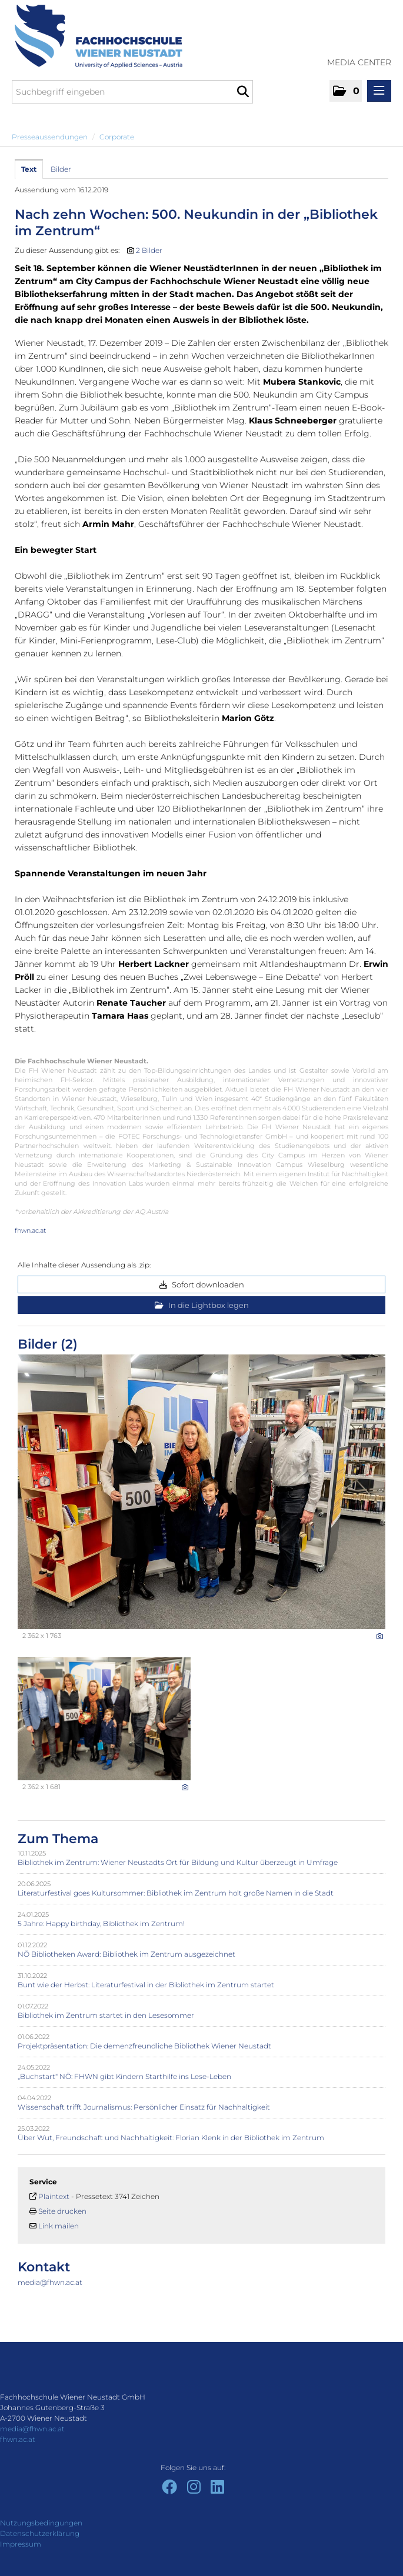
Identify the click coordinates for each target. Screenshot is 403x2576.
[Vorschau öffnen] (201, 1491)
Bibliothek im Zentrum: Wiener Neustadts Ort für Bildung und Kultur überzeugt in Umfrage (178, 1862)
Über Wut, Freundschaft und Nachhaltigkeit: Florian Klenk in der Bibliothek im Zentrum (171, 2137)
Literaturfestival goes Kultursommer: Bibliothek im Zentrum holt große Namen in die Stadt (176, 1892)
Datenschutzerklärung (39, 2533)
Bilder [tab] (61, 169)
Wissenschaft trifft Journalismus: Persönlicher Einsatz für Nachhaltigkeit (144, 2107)
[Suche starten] (242, 92)
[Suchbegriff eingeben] (132, 92)
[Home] (94, 36)
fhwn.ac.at (30, 1230)
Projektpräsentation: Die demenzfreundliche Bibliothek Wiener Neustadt (144, 2045)
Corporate (116, 136)
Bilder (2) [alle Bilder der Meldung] (48, 1344)
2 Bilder (149, 250)
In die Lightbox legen (202, 1305)
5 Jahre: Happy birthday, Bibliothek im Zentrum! (101, 1923)
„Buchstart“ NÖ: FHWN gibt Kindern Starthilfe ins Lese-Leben (124, 2076)
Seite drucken (62, 2211)
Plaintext (53, 2196)
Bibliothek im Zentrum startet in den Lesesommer (106, 2015)
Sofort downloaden (201, 1284)
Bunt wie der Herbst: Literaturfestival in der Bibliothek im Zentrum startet (146, 1984)
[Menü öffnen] (379, 91)
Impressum (20, 2544)
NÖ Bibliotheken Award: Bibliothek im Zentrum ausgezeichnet (126, 1954)
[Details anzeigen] (380, 1636)
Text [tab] (28, 169)
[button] (345, 91)
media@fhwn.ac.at (50, 2282)
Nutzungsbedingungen (41, 2522)
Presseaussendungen (50, 136)
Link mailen (58, 2225)
